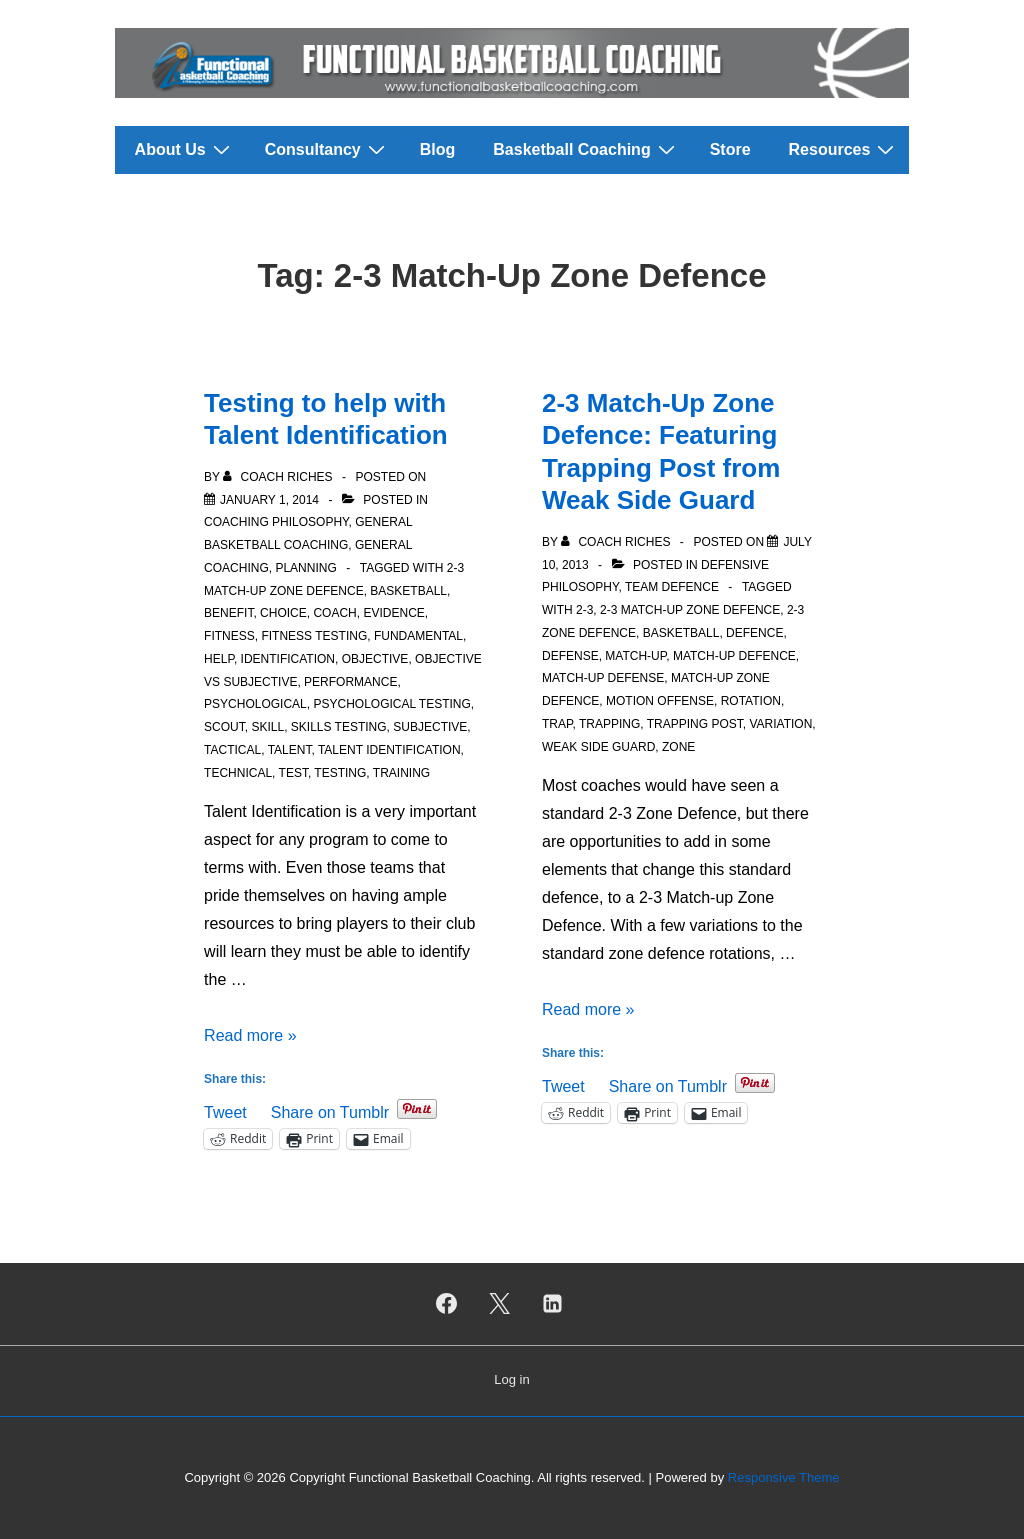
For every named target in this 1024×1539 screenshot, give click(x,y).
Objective (375, 659)
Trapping (609, 724)
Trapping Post (695, 724)
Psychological (255, 704)
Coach (334, 613)
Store (730, 149)
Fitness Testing (314, 636)
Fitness (229, 636)
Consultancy (327, 149)
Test (293, 773)
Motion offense (660, 701)
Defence (754, 633)
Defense (570, 656)
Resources (844, 149)
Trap (557, 724)
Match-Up (635, 656)
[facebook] (447, 1304)
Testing (340, 773)
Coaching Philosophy (276, 522)
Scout (224, 727)
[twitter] (500, 1304)
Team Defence (672, 587)
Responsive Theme (784, 1477)
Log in (511, 1379)
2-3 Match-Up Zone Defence (690, 610)
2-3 (584, 610)
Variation (780, 724)
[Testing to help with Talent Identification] (269, 500)
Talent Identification (389, 750)
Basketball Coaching (586, 149)
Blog (438, 149)
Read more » (250, 1035)
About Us (185, 149)
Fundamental (418, 636)
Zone (678, 747)
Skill (267, 727)
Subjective (430, 727)
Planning (305, 568)
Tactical (232, 750)
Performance (350, 682)
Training (401, 773)
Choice (283, 613)
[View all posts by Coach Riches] (279, 477)
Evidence (393, 613)
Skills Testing (339, 727)
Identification (288, 659)
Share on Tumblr (330, 1110)
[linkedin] (552, 1304)
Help (219, 659)
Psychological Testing (391, 704)
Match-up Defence (734, 656)
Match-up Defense (603, 678)
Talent (290, 750)
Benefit (228, 613)
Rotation (751, 701)
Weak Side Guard (598, 747)
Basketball (408, 591)
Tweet (225, 1110)
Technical (238, 773)
